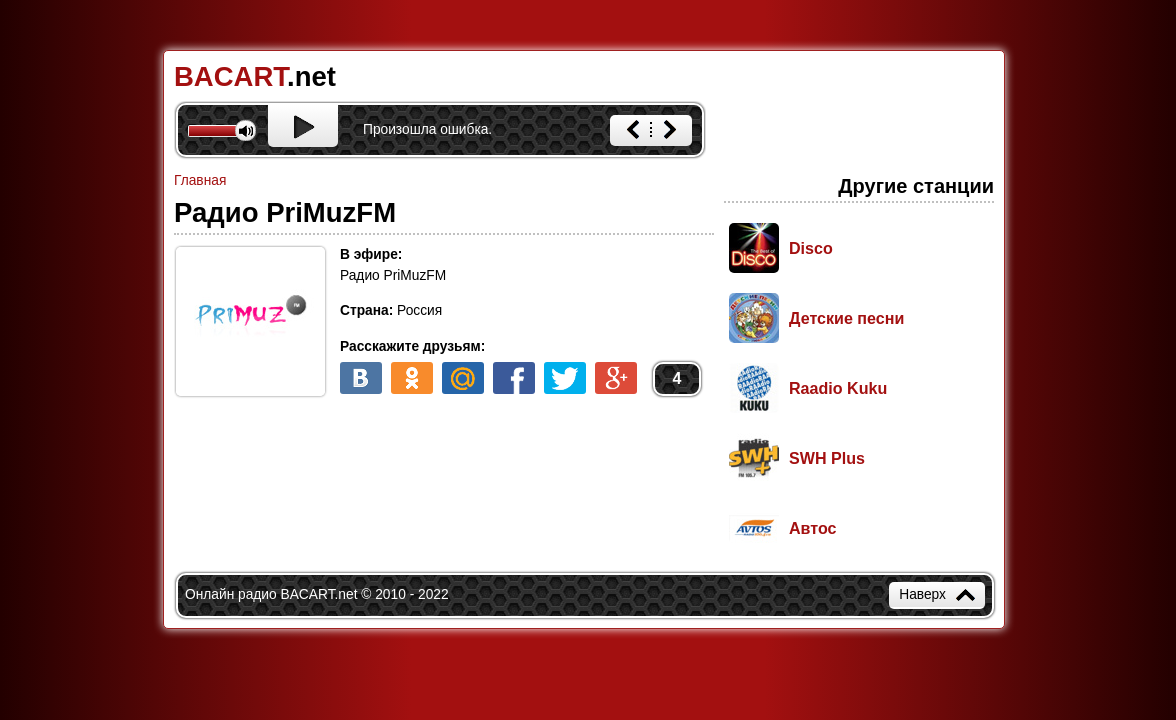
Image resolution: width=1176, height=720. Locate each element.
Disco (811, 248)
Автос (813, 528)
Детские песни (846, 318)
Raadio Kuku (838, 388)
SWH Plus (827, 458)
